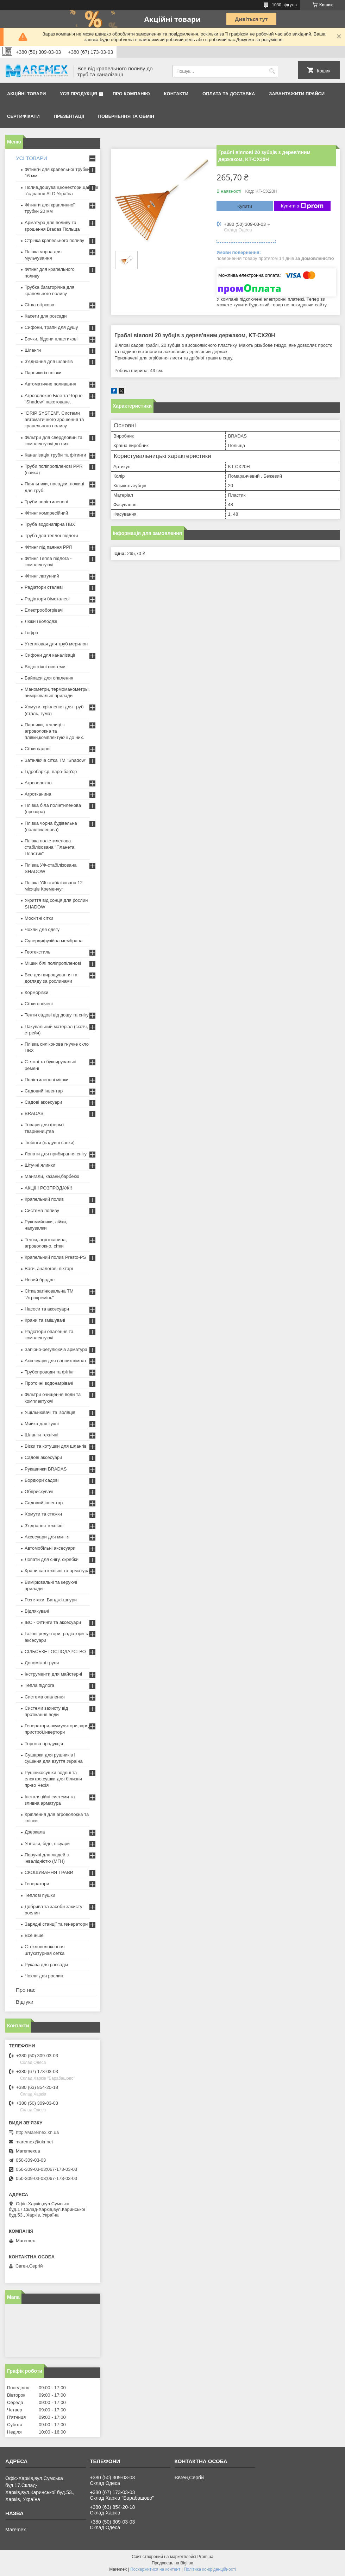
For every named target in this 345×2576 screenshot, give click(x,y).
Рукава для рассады (46, 1964)
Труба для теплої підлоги (51, 535)
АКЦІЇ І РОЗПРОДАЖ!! (48, 1188)
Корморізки (36, 992)
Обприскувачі (39, 1491)
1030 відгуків (284, 4)
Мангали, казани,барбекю (52, 1176)
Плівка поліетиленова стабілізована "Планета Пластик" (49, 847)
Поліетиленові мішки (47, 1079)
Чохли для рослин (44, 1975)
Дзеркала (35, 1832)
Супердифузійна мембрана (53, 940)
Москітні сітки (39, 918)
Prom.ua (205, 2556)
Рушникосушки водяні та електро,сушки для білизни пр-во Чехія (53, 1779)
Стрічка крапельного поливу (54, 240)
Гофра (31, 632)
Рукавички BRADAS (46, 1469)
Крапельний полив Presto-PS (55, 1257)
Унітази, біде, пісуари (47, 1843)
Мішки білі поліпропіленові (53, 963)
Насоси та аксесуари (47, 1309)
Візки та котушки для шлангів (56, 1446)
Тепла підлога (39, 1685)
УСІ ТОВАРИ (31, 158)
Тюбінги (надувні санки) (50, 1142)
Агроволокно (38, 782)
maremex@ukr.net (34, 2141)
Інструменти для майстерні (53, 1674)
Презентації (69, 116)
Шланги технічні (41, 1434)
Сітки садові (37, 748)
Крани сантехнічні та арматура (57, 1570)
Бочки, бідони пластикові (51, 339)
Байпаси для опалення (49, 678)
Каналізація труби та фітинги (55, 455)
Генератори (37, 1883)
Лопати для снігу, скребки (52, 1559)
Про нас (26, 1990)
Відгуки (24, 2002)
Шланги (33, 350)
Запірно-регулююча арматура (56, 1349)
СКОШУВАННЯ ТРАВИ (49, 1872)
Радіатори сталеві (44, 587)
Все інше (34, 1935)
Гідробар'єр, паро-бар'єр (51, 771)
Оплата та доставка (228, 93)
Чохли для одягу (42, 929)
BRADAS (34, 1113)
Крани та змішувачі (45, 1320)
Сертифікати (23, 116)
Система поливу (42, 1210)
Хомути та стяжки (43, 1514)
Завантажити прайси (297, 93)
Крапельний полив (44, 1199)
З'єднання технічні (44, 1525)
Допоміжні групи (42, 1662)
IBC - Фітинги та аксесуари (53, 1622)
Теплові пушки (40, 1895)
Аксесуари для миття (47, 1536)
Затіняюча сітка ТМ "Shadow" (56, 760)
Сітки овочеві (39, 1003)
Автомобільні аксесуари (50, 1548)
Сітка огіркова (39, 304)
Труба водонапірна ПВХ (50, 524)
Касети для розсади (46, 316)
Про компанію (131, 93)
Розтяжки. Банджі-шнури (51, 1599)
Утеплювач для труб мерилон (56, 643)
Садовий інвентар (44, 1090)
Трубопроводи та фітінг (49, 1372)
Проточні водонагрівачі (49, 1383)
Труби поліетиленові (46, 501)
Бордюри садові (41, 1480)
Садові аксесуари (43, 1102)
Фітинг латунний (42, 576)
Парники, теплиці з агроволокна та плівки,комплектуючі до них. (54, 731)
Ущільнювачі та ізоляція (50, 1412)
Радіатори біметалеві (47, 598)
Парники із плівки (43, 372)
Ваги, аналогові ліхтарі (49, 1268)
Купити (244, 206)
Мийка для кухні (42, 1423)
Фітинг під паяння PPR (49, 547)
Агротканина (38, 794)
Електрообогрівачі (44, 610)
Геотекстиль (37, 952)
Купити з (302, 206)
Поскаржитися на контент (155, 2569)
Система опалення (45, 1697)
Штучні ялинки (40, 1165)
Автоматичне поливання (50, 384)
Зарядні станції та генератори (56, 1924)
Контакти (176, 93)
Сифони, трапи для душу (51, 327)
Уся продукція (78, 93)
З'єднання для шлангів (49, 361)
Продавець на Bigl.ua (172, 2563)
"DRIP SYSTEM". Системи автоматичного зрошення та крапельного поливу (54, 419)
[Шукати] (272, 71)
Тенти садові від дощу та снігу (57, 1015)
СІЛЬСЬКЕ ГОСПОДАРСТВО (55, 1651)
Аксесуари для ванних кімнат (56, 1360)
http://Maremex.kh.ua (37, 2132)
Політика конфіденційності (210, 2569)
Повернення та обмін (126, 116)
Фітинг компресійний (46, 513)
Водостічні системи (45, 666)
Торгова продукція (44, 1743)
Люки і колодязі (41, 621)
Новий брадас (40, 1279)
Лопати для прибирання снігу (56, 1153)
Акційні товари (26, 93)
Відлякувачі (37, 1611)
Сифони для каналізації (50, 655)
